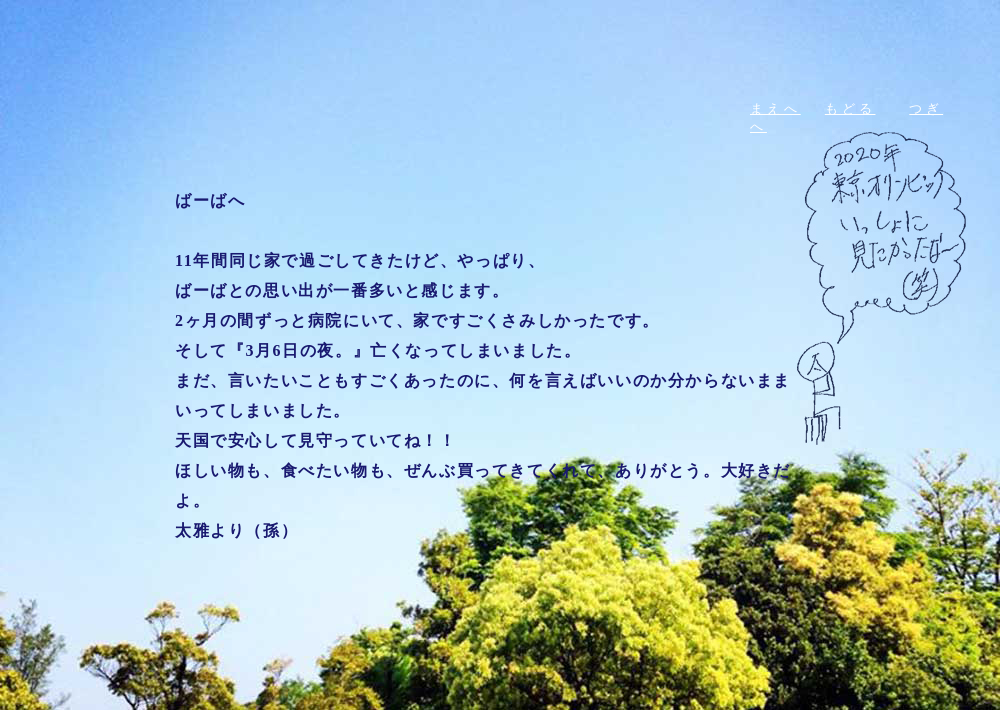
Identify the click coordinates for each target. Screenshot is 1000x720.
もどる (850, 108)
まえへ (775, 108)
